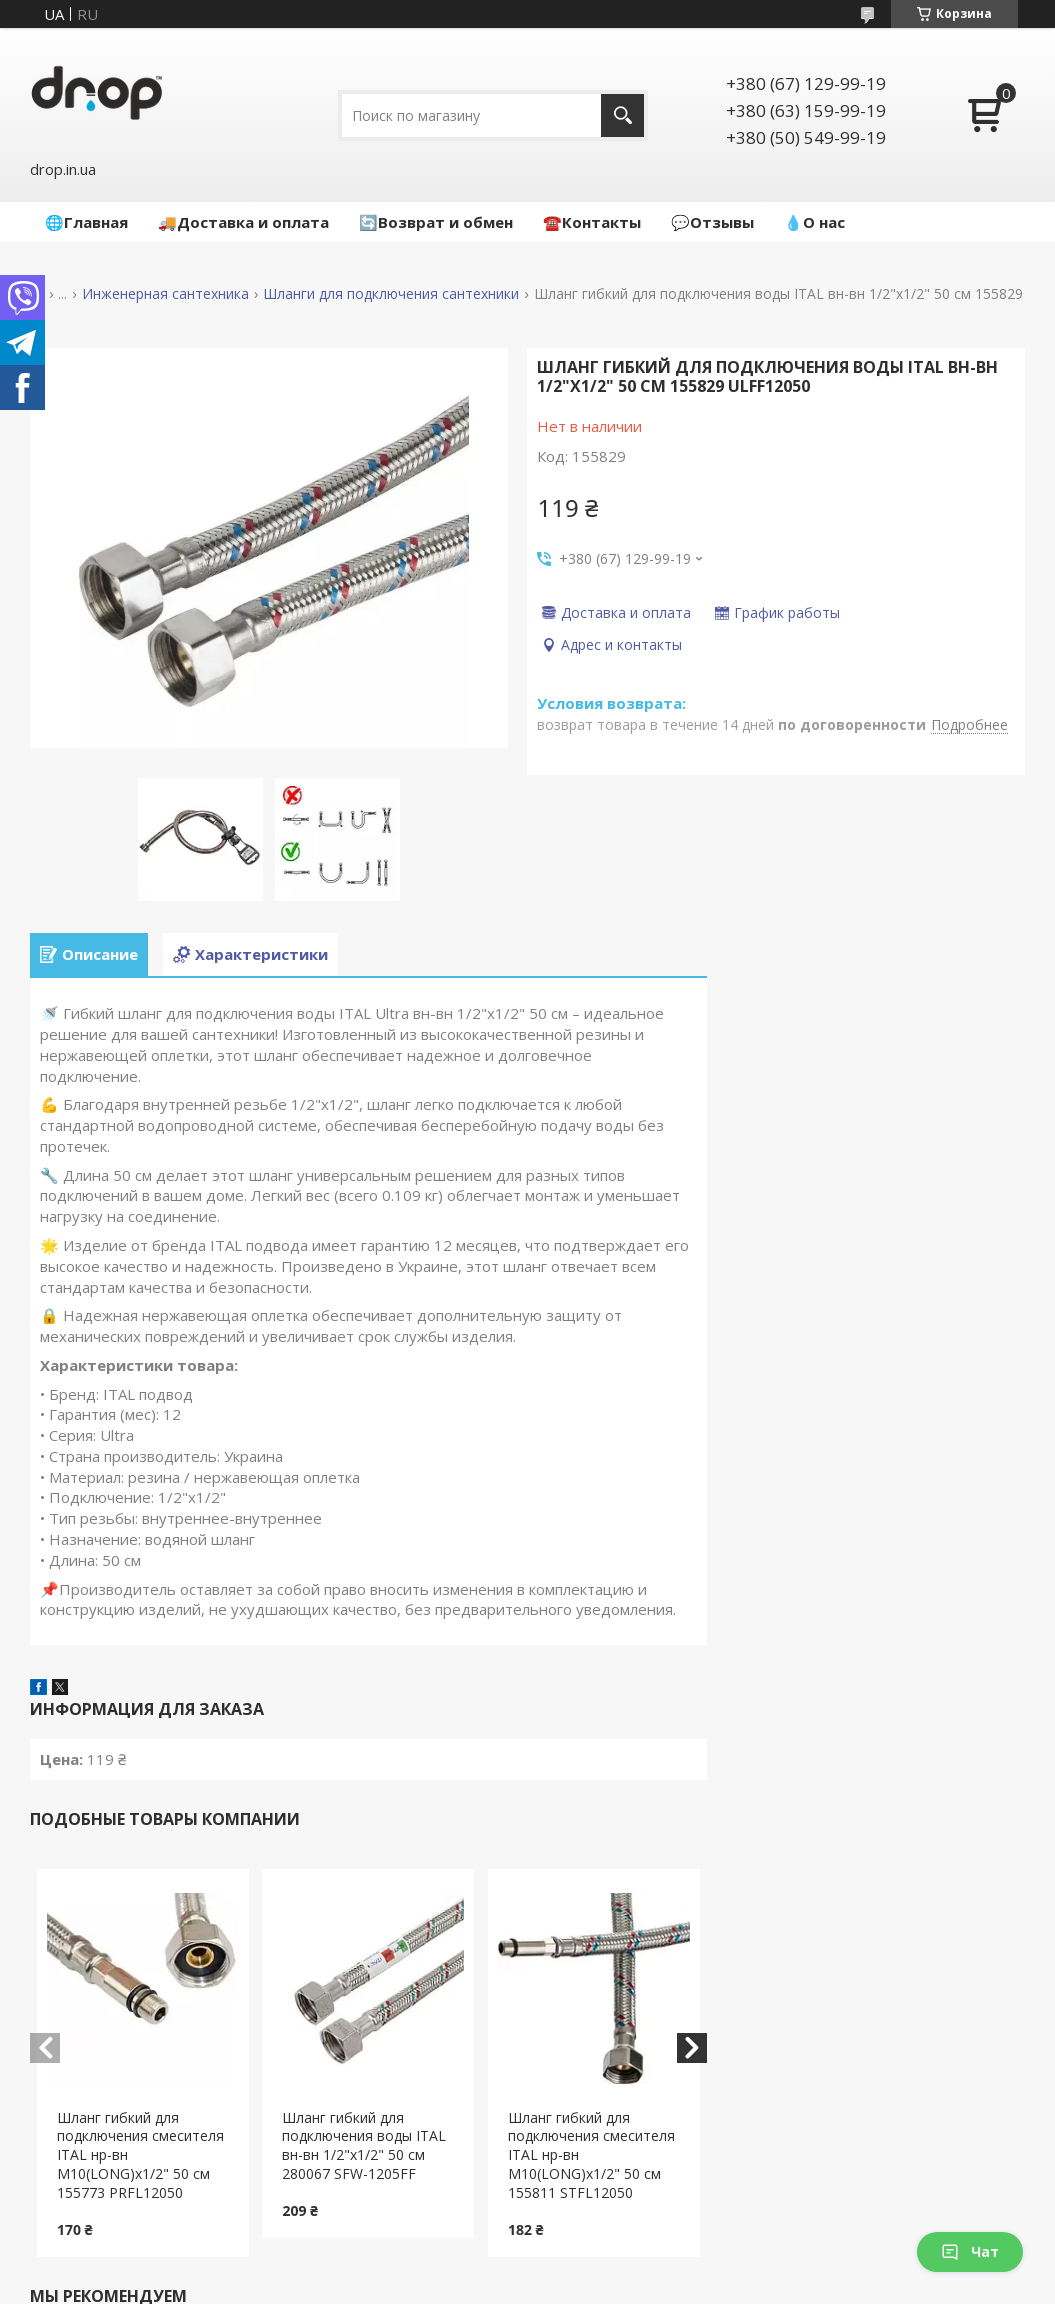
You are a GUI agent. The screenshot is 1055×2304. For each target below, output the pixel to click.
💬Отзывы (712, 222)
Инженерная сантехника (165, 294)
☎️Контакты (592, 222)
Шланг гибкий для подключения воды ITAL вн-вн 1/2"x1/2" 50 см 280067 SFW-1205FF (364, 2146)
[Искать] (622, 115)
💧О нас (814, 222)
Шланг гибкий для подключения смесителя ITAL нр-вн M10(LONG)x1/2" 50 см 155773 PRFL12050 (140, 2155)
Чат (970, 2251)
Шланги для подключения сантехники (391, 294)
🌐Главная (86, 222)
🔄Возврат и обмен (436, 222)
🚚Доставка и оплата (243, 222)
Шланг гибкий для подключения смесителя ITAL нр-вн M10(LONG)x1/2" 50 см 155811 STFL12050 (591, 2155)
